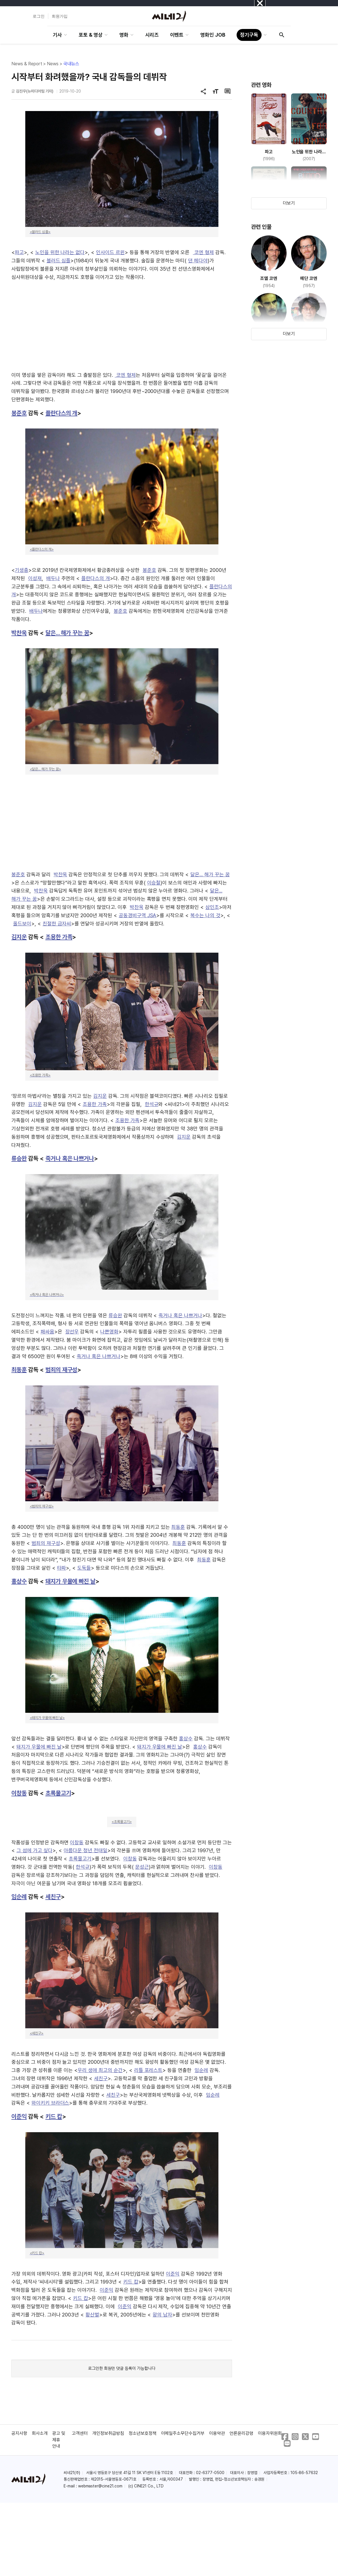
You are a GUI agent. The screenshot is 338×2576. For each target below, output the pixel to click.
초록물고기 (58, 1793)
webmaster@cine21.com (100, 2486)
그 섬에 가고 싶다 (34, 1850)
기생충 (21, 570)
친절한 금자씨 (57, 924)
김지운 (19, 936)
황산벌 (92, 2315)
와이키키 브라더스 (50, 2103)
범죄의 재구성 (61, 1369)
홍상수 (19, 1581)
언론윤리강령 (241, 2433)
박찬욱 (19, 632)
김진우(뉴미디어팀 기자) (34, 91)
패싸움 (47, 1332)
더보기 (289, 203)
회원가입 (60, 16)
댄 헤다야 (198, 261)
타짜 (61, 1568)
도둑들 (84, 1568)
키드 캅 (53, 2116)
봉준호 (19, 413)
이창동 (19, 1793)
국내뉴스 (71, 63)
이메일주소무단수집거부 (183, 2433)
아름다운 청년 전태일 (85, 1850)
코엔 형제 (203, 252)
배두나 (53, 578)
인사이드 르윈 (110, 252)
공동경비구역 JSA (138, 915)
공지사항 (19, 2433)
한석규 (151, 1104)
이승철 (154, 883)
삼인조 (212, 907)
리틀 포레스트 (148, 2070)
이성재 (35, 578)
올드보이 (22, 924)
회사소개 (40, 2433)
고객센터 (80, 2433)
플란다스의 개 (61, 413)
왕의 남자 (162, 2315)
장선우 (72, 1332)
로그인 (39, 16)
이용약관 (217, 2433)
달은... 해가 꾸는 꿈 (67, 632)
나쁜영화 (109, 1332)
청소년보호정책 (143, 2433)
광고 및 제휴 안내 (58, 2440)
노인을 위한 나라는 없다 (60, 252)
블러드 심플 (59, 261)
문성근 (142, 1867)
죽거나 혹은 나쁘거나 (69, 1158)
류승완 (19, 1158)
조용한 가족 (58, 936)
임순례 (19, 1896)
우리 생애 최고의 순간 (100, 2070)
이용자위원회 (270, 2433)
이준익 (19, 2116)
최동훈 (19, 1369)
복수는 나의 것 (205, 915)
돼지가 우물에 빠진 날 (70, 1581)
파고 (19, 252)
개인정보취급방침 (108, 2433)
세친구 (53, 1896)
